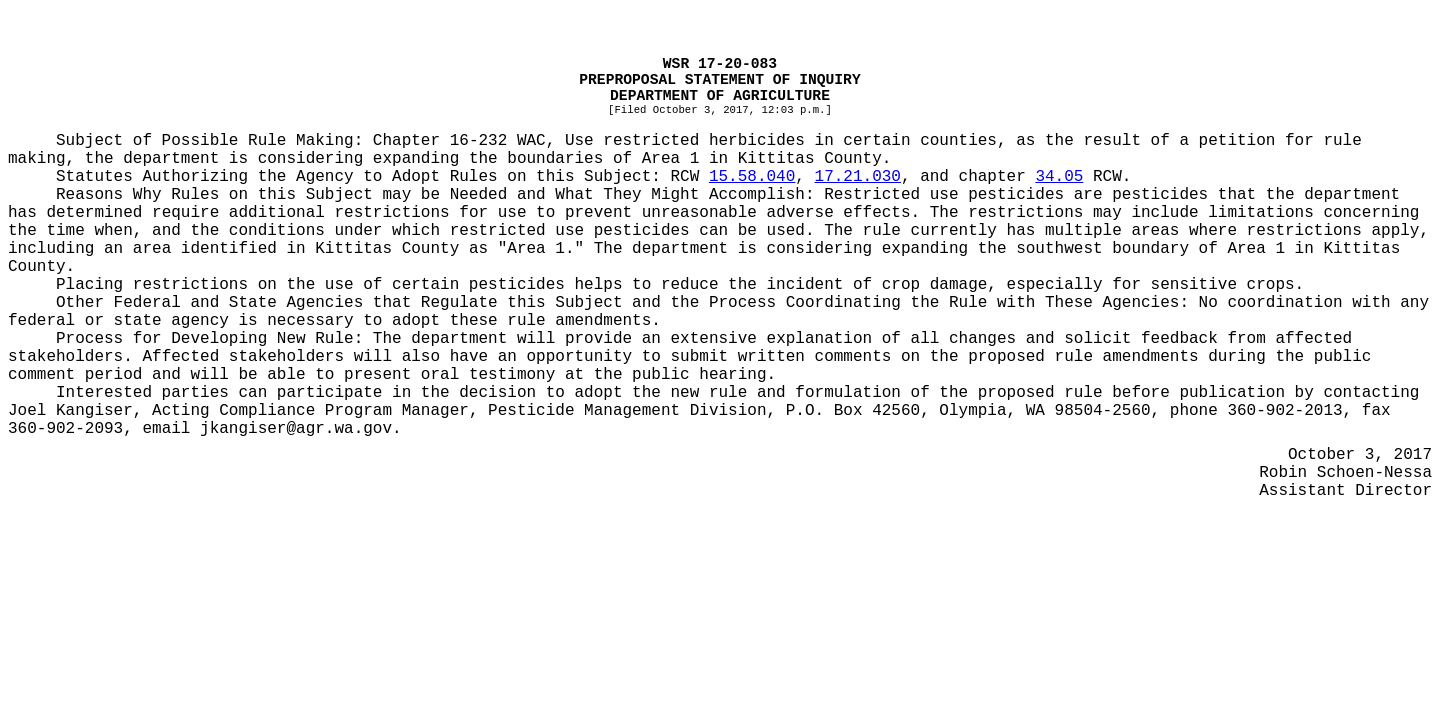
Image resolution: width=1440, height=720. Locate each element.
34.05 (1059, 177)
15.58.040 (752, 177)
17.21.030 (858, 177)
